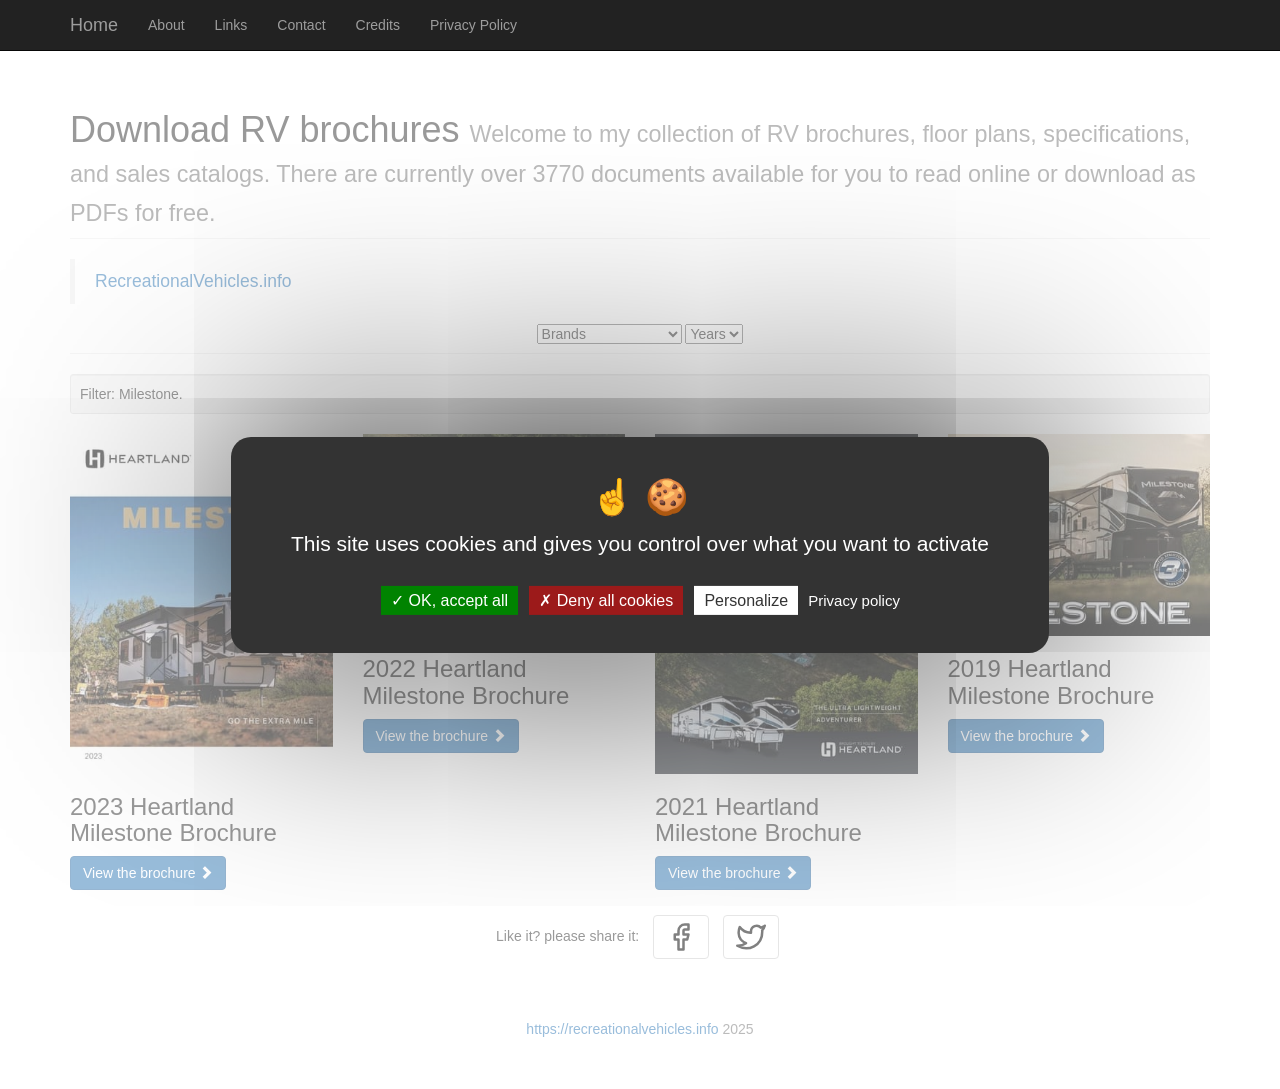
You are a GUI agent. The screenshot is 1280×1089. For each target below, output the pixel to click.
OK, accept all (449, 599)
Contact (301, 25)
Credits (378, 25)
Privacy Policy (473, 25)
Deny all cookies (606, 599)
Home (94, 25)
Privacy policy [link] (854, 599)
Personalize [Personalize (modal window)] (746, 599)
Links (231, 25)
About (166, 25)
